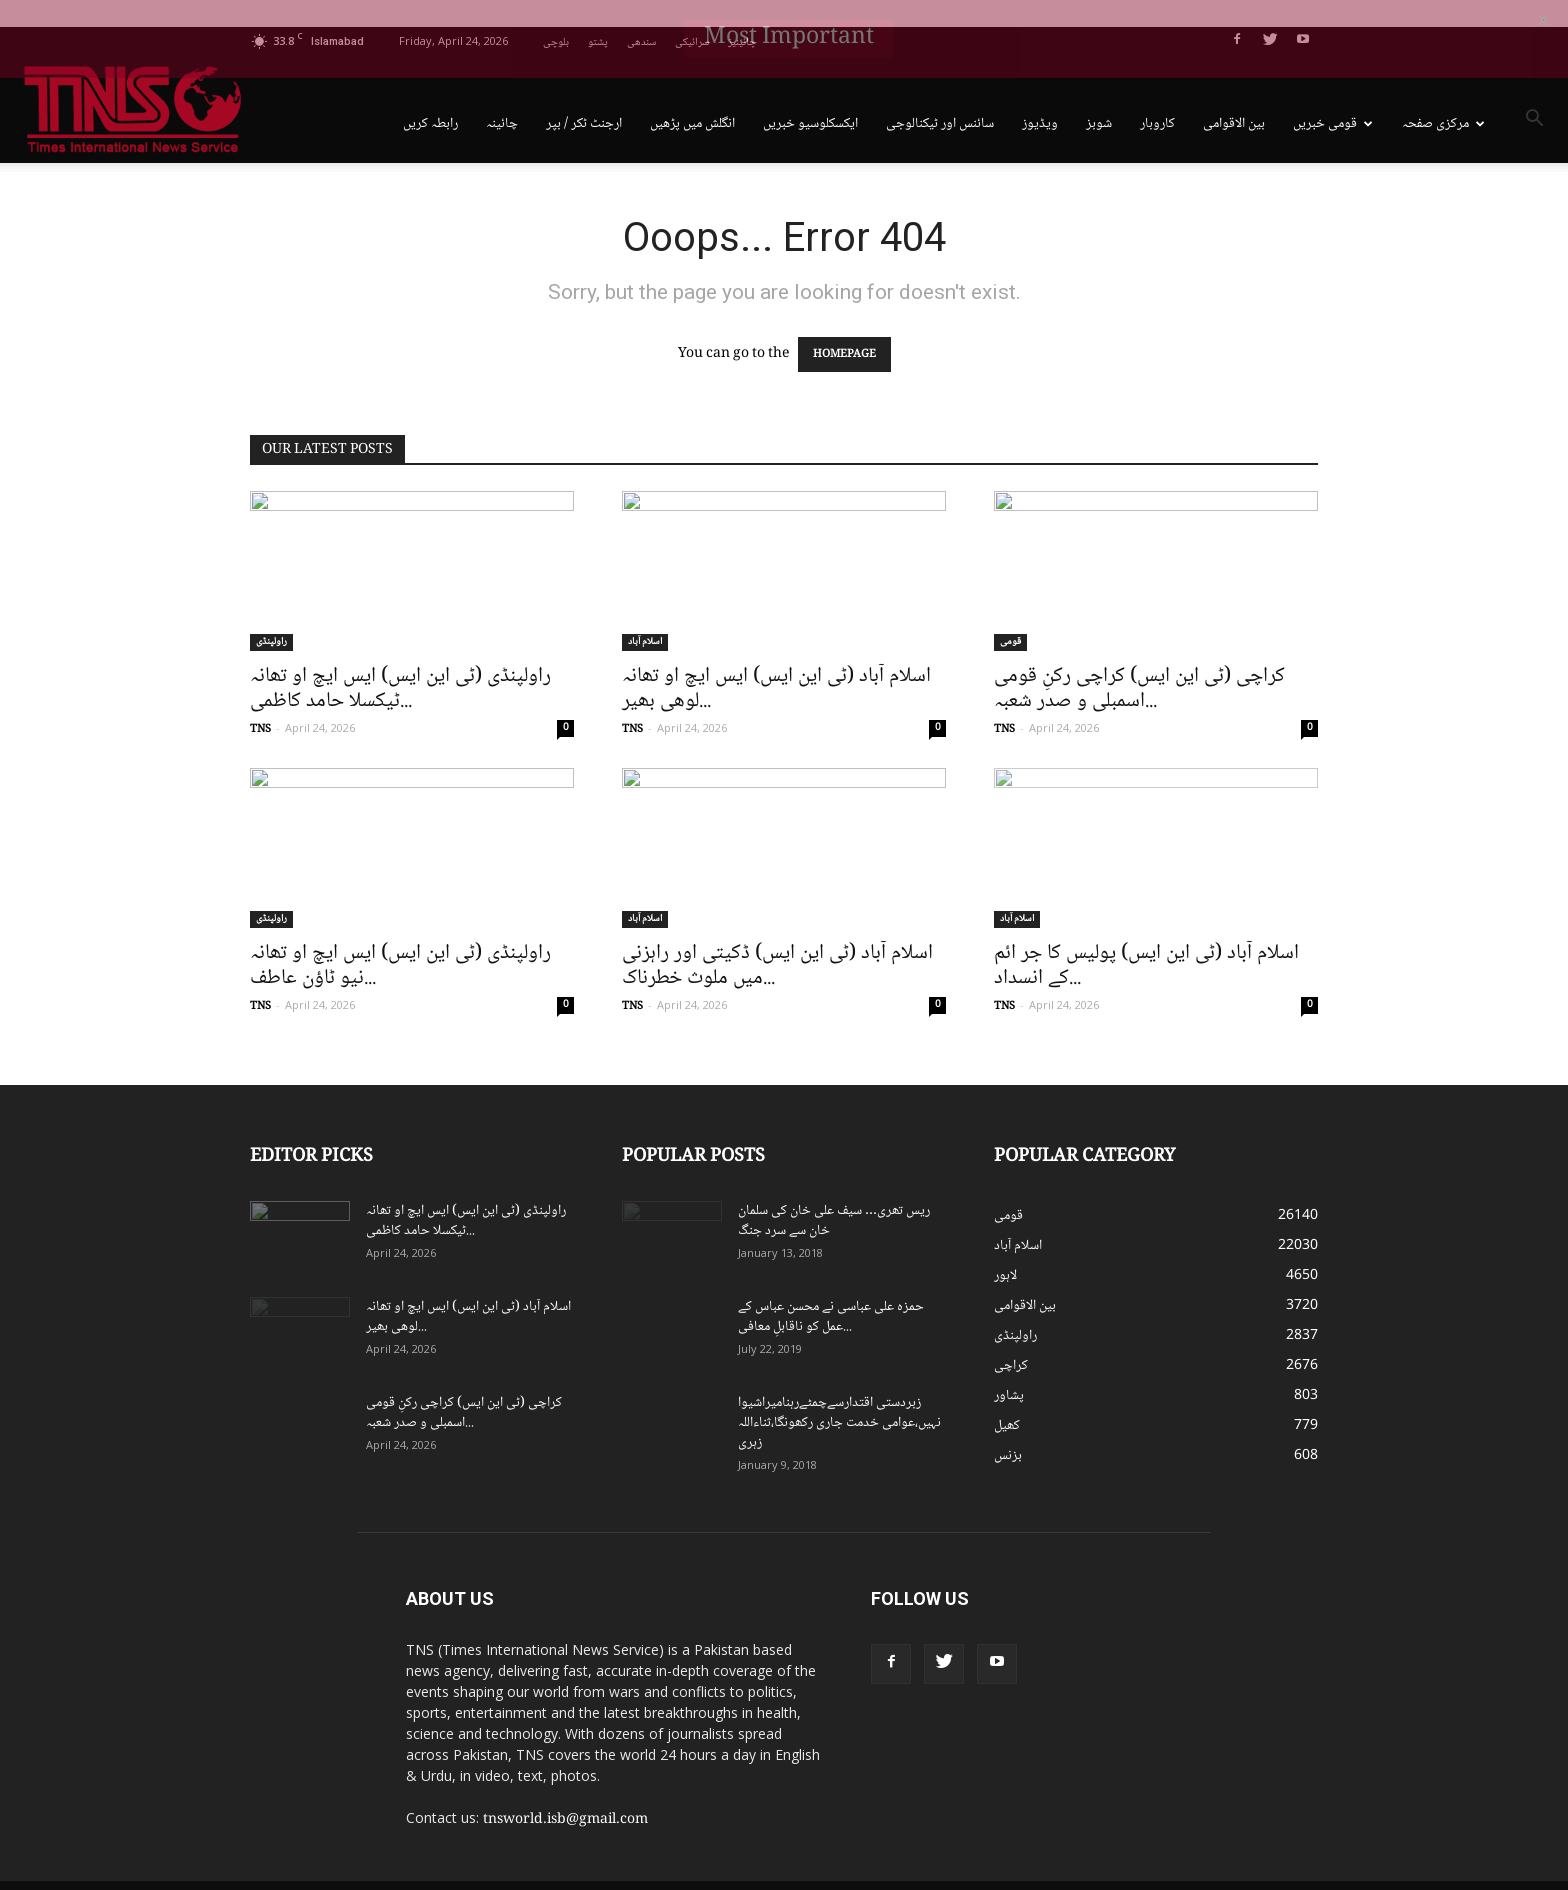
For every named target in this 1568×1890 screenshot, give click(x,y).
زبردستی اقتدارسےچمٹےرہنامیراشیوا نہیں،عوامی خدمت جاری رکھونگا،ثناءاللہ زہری (839, 1396)
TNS (260, 702)
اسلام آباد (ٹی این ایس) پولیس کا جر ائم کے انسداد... (1146, 939)
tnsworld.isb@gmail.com (565, 1793)
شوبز (1099, 97)
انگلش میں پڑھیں (692, 97)
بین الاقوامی (1234, 97)
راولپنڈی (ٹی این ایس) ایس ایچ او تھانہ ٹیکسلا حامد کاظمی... (400, 662)
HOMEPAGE (844, 327)
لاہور (1005, 1249)
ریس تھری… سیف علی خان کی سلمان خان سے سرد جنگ (834, 1194)
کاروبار (1157, 97)
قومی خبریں (1333, 97)
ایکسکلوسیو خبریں (810, 97)
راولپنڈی (271, 615)
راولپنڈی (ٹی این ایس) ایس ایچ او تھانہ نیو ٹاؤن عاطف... (400, 939)
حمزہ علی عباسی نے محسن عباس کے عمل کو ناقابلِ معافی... (831, 1290)
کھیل (1007, 1399)
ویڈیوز (1040, 97)
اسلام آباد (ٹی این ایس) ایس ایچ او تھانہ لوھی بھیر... (776, 662)
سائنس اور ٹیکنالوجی (940, 97)
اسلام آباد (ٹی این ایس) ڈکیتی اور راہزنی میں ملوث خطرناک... (777, 939)
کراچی (1011, 1339)
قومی (1010, 615)
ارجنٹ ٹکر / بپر (584, 97)
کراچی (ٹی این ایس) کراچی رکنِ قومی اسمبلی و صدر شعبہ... (1139, 662)
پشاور (1009, 1369)
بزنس (1008, 1429)
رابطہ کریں (430, 97)
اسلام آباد (645, 615)
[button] (1534, 95)
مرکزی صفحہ (1443, 97)
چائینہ (502, 97)
